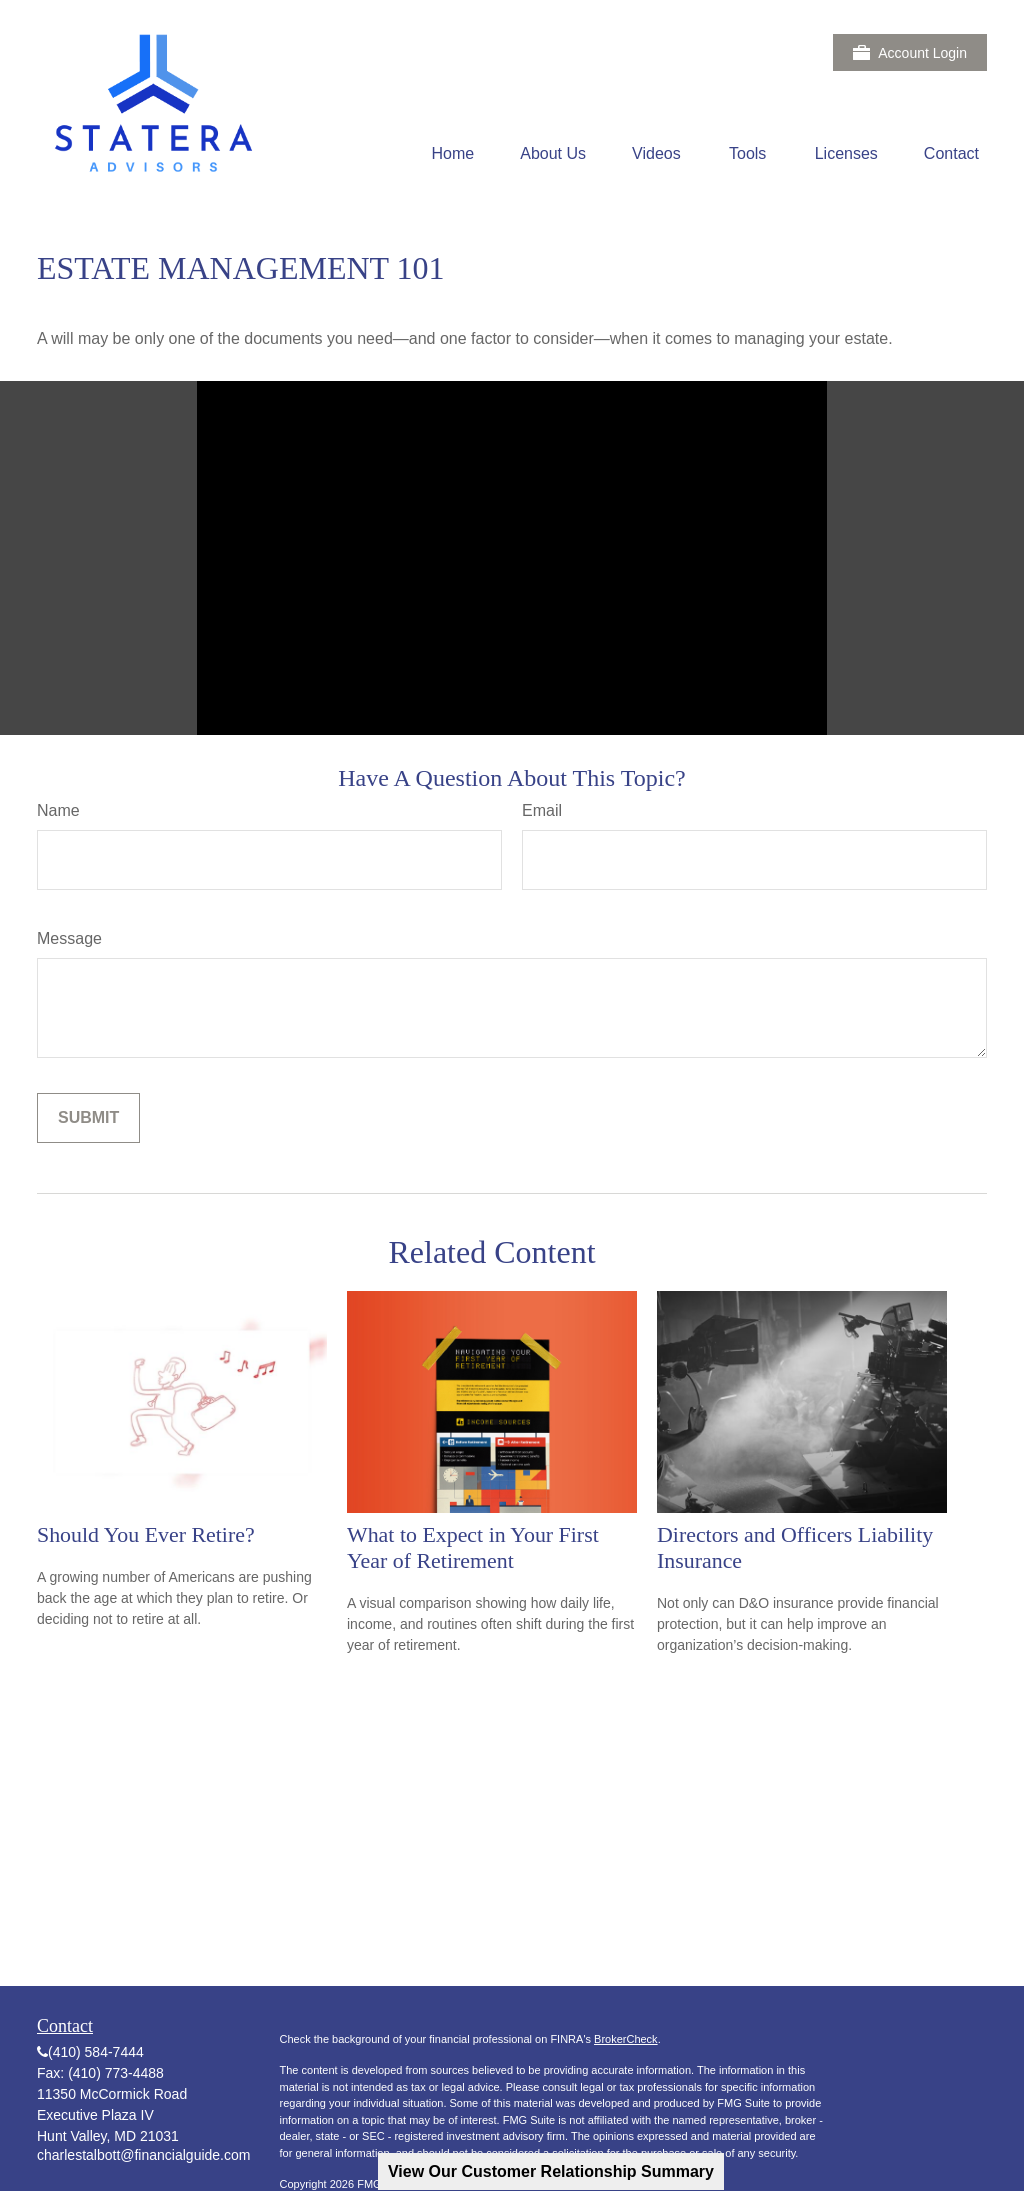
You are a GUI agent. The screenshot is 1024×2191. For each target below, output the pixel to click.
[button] (453, 153)
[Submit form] (88, 1118)
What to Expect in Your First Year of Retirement (473, 1547)
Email (542, 810)
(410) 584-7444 (96, 2052)
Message (69, 938)
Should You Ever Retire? (146, 1534)
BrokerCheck (626, 2039)
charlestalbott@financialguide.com (143, 2155)
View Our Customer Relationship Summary (551, 2171)
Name (58, 810)
